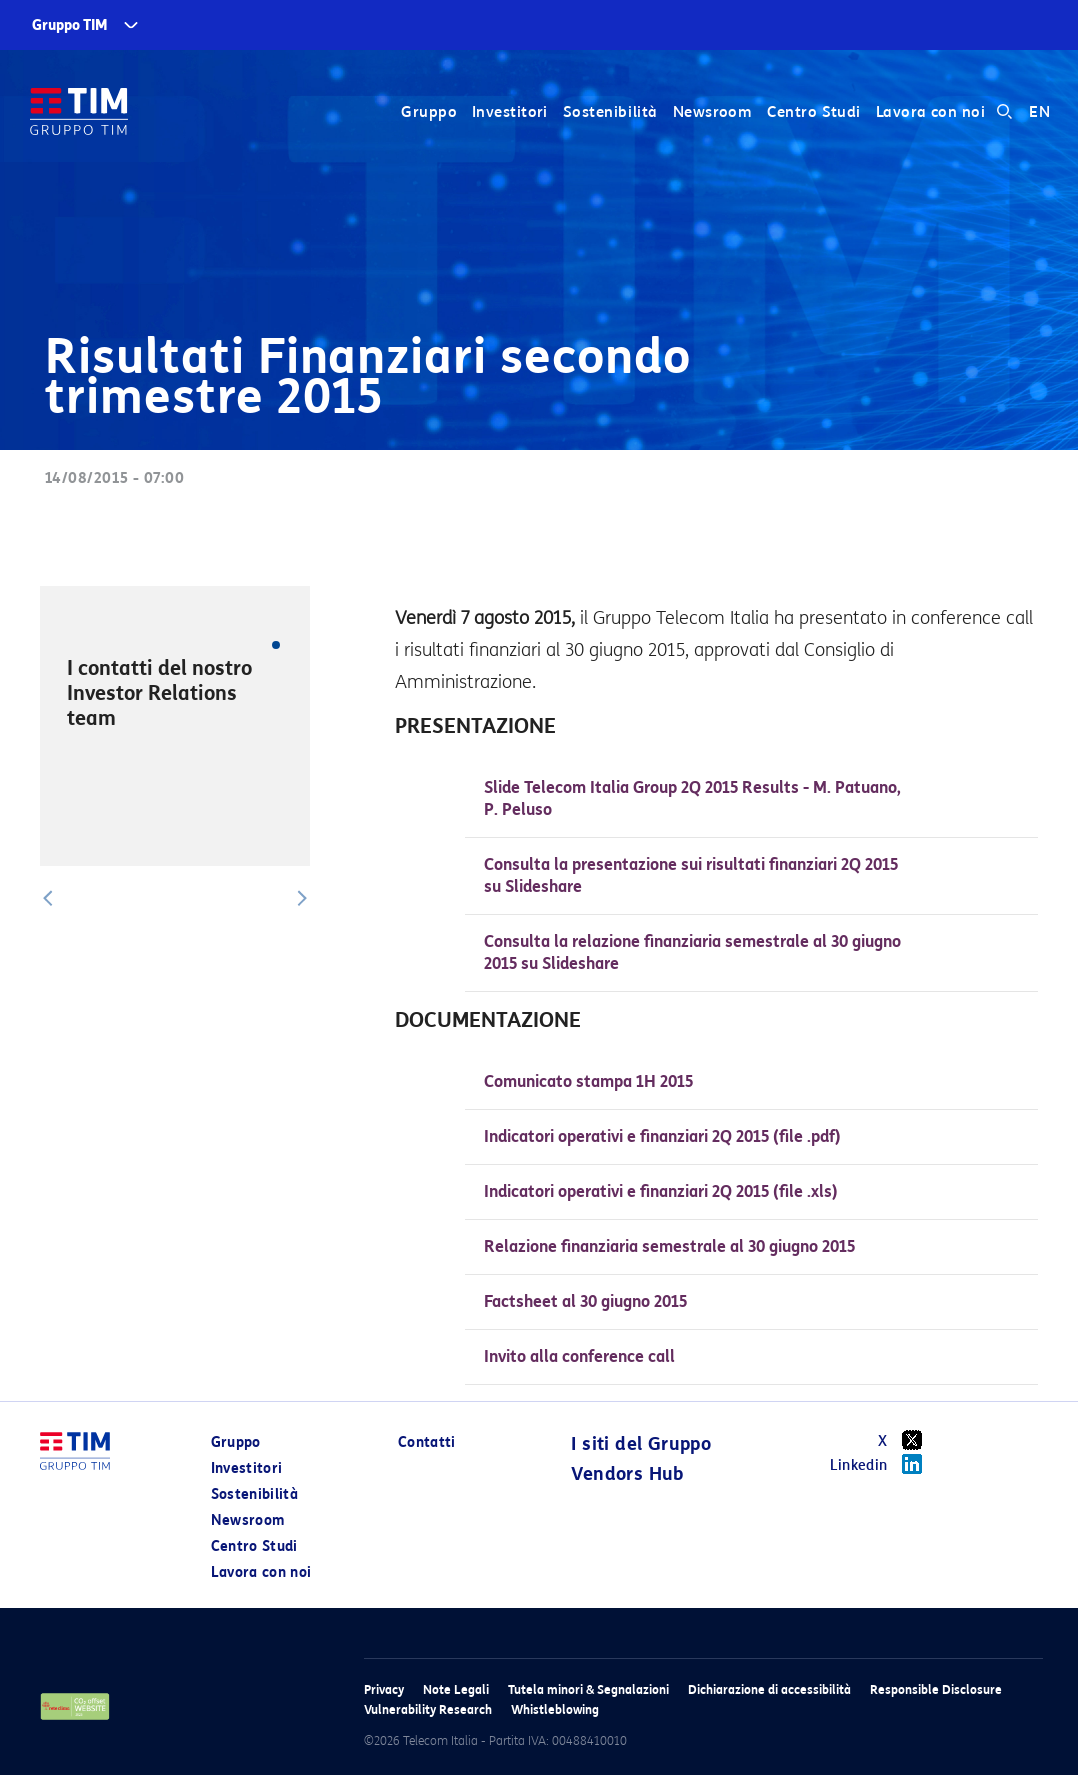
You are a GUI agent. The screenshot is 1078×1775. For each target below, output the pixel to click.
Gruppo (429, 112)
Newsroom (713, 112)
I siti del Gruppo (641, 1444)
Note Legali (456, 1689)
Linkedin (883, 1464)
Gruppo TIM (70, 25)
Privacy (384, 1689)
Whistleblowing (555, 1709)
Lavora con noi (930, 112)
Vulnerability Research (428, 1709)
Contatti (427, 1442)
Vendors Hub (627, 1474)
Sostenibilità (610, 112)
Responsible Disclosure (936, 1689)
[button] (48, 898)
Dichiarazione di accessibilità (769, 1689)
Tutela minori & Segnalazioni (588, 1689)
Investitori (510, 112)
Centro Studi (813, 112)
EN (1039, 112)
